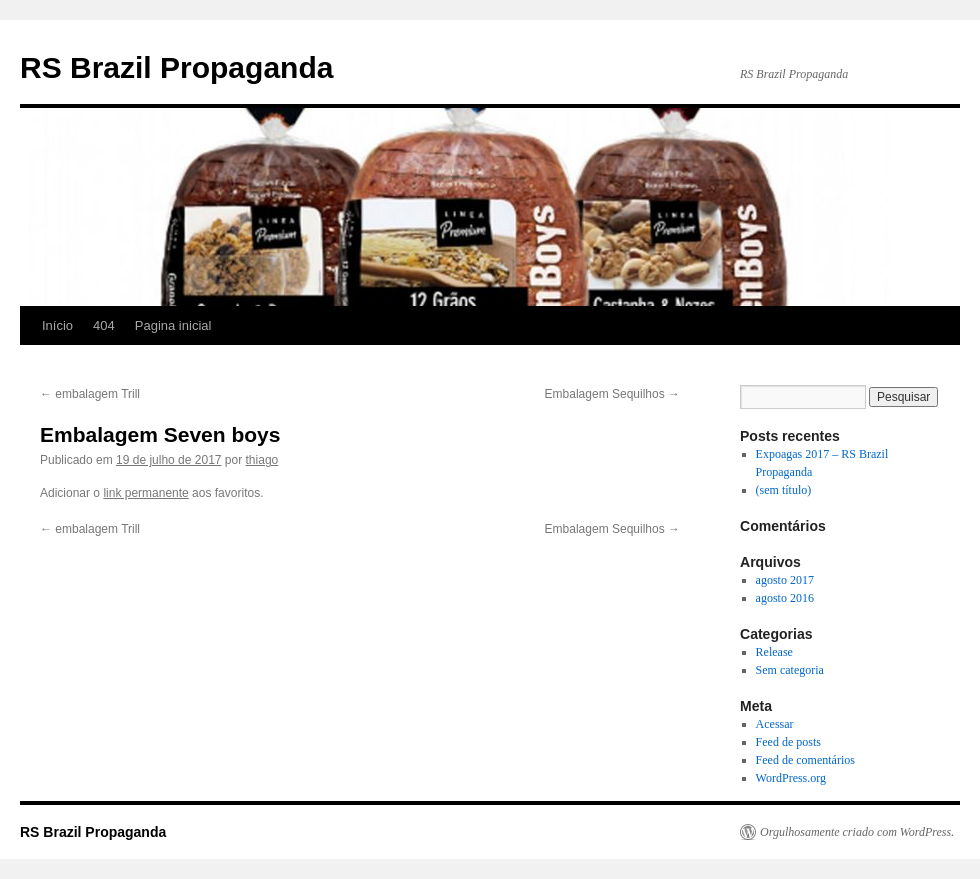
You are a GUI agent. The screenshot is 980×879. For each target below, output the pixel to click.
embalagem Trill (90, 394)
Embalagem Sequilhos (612, 394)
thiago (262, 460)
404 (104, 325)
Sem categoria (790, 670)
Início (57, 325)
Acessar (775, 724)
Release (774, 652)
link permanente (145, 493)
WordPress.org (791, 778)
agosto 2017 (785, 580)
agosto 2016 (785, 598)
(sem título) (784, 490)
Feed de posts (788, 742)
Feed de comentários (805, 760)
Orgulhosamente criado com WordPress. (857, 832)
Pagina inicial (173, 325)
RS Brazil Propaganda (176, 67)
